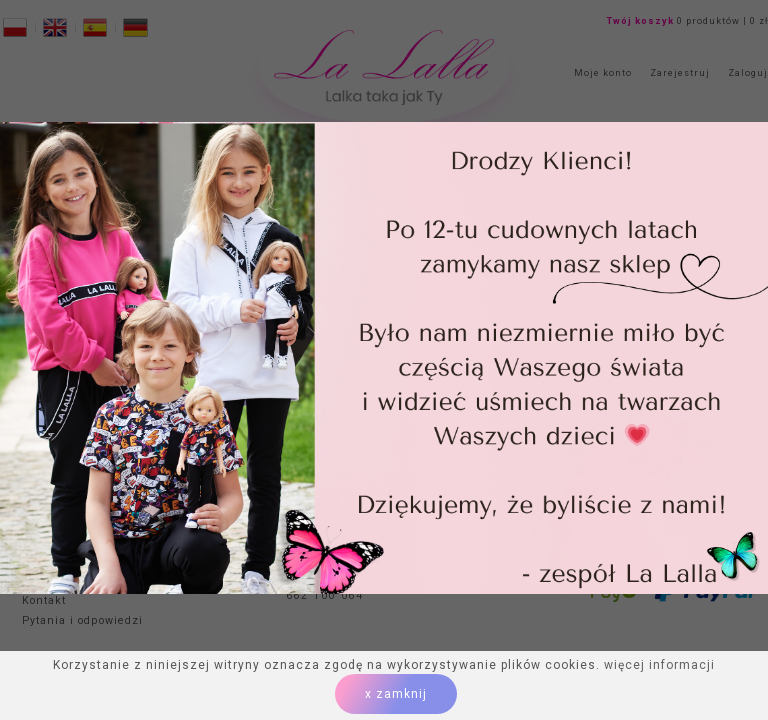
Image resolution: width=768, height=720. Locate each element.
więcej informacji (659, 665)
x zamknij (396, 694)
